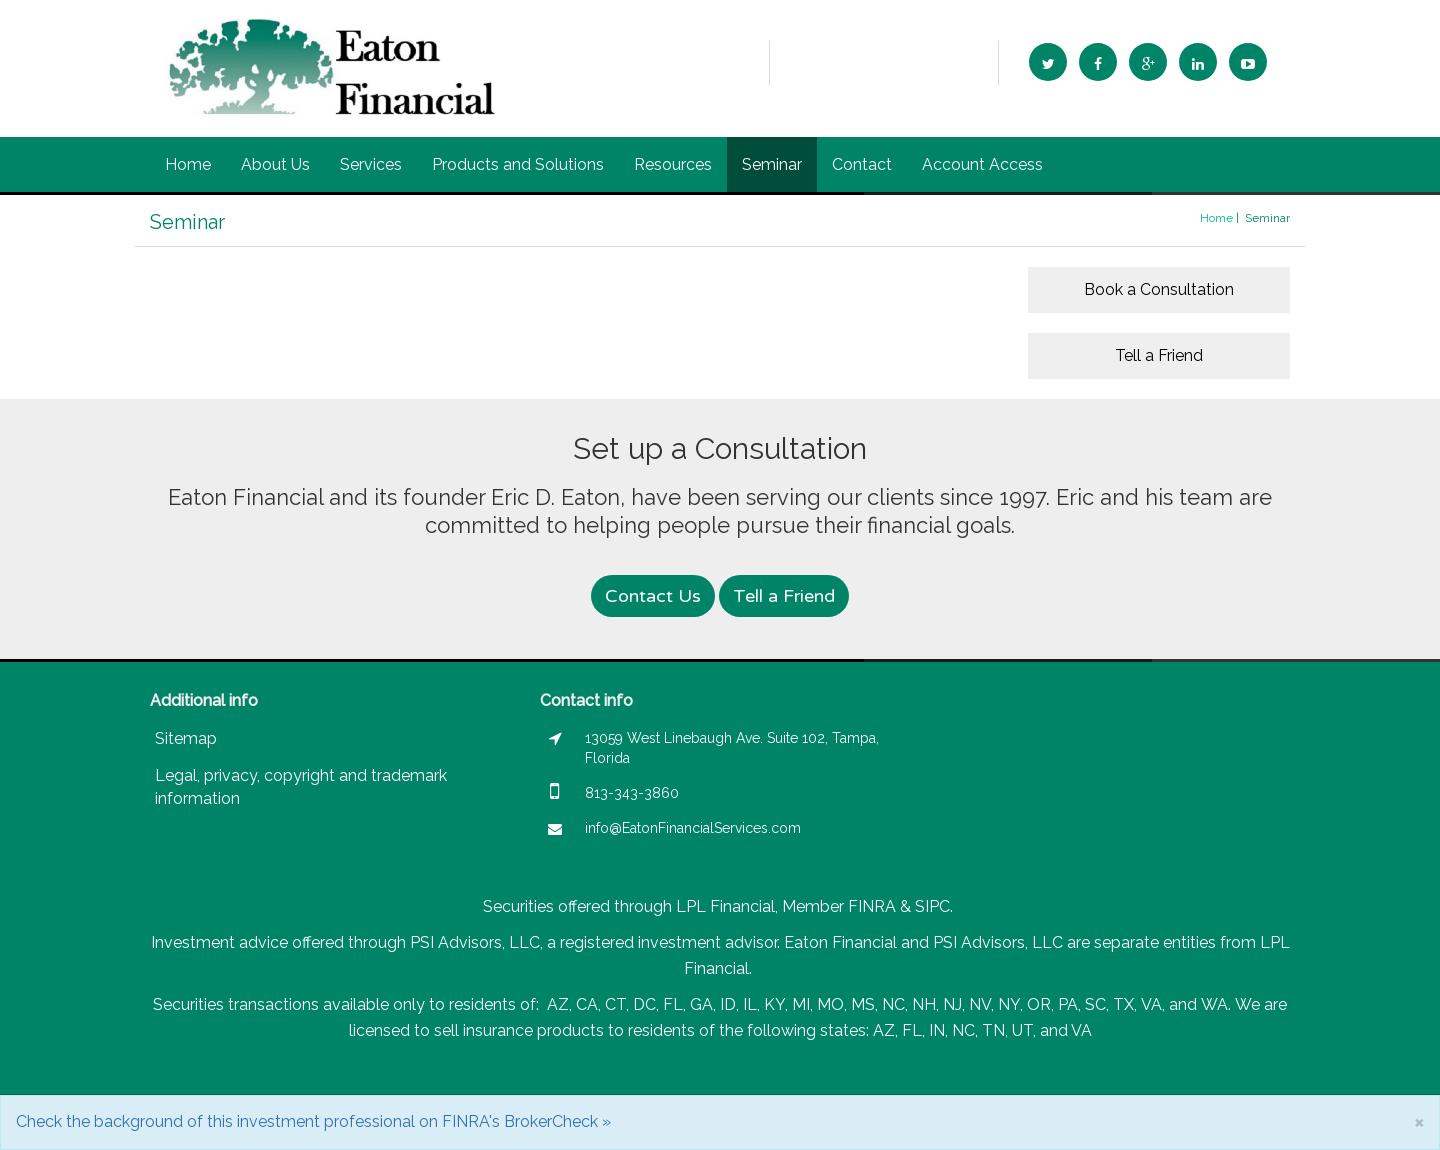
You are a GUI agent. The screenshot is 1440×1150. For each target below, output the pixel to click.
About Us (275, 164)
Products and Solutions (518, 164)
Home (188, 164)
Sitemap (186, 738)
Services (371, 164)
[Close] (1419, 1121)
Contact (862, 164)
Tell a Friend (1159, 355)
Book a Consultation (1159, 289)
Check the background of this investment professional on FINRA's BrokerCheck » (313, 1121)
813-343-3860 (708, 62)
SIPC (932, 906)
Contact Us (653, 596)
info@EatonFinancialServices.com (884, 62)
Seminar (772, 164)
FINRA (872, 906)
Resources (673, 164)
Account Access (982, 164)
